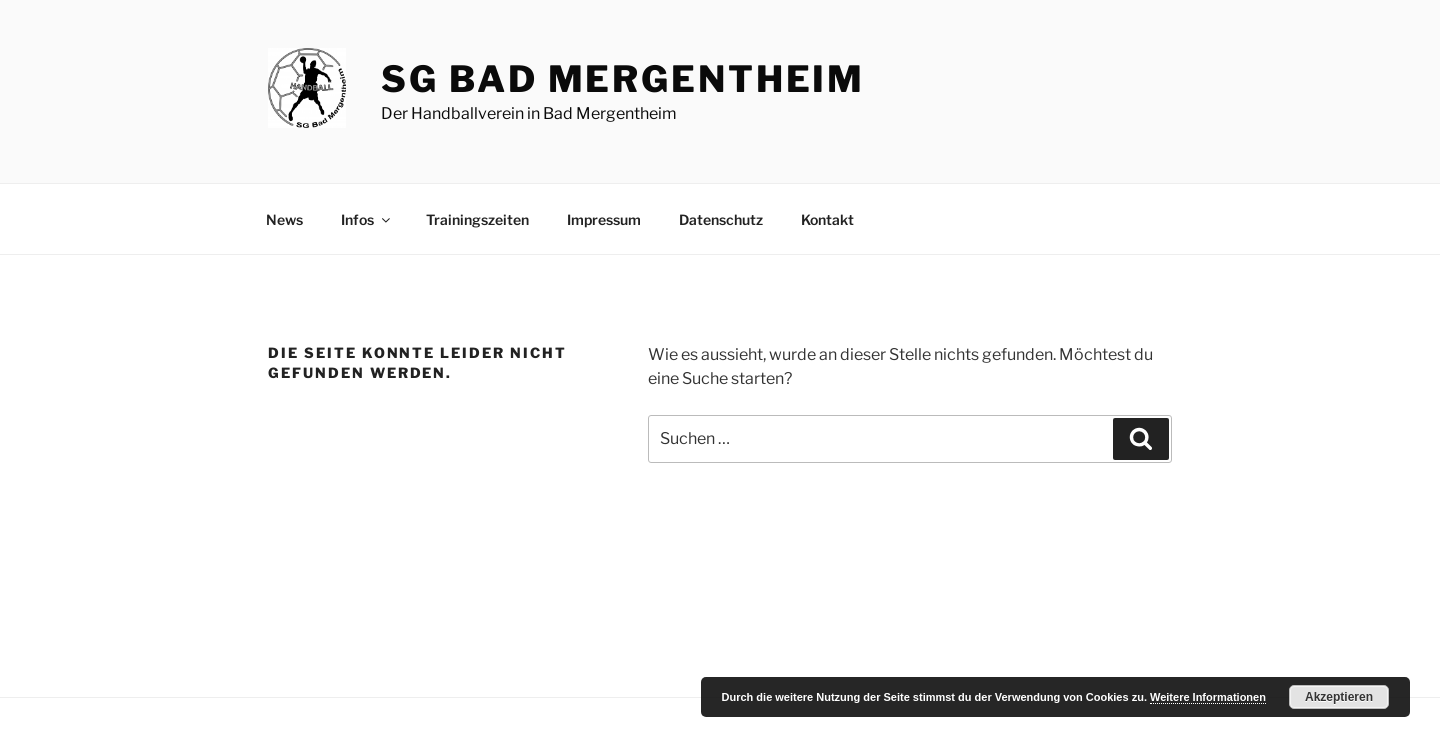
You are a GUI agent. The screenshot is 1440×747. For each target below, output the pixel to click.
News (284, 219)
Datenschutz (721, 219)
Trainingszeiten (477, 219)
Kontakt (827, 219)
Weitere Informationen (1208, 697)
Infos (367, 219)
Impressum (604, 219)
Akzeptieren (1339, 697)
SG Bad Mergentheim (623, 79)
